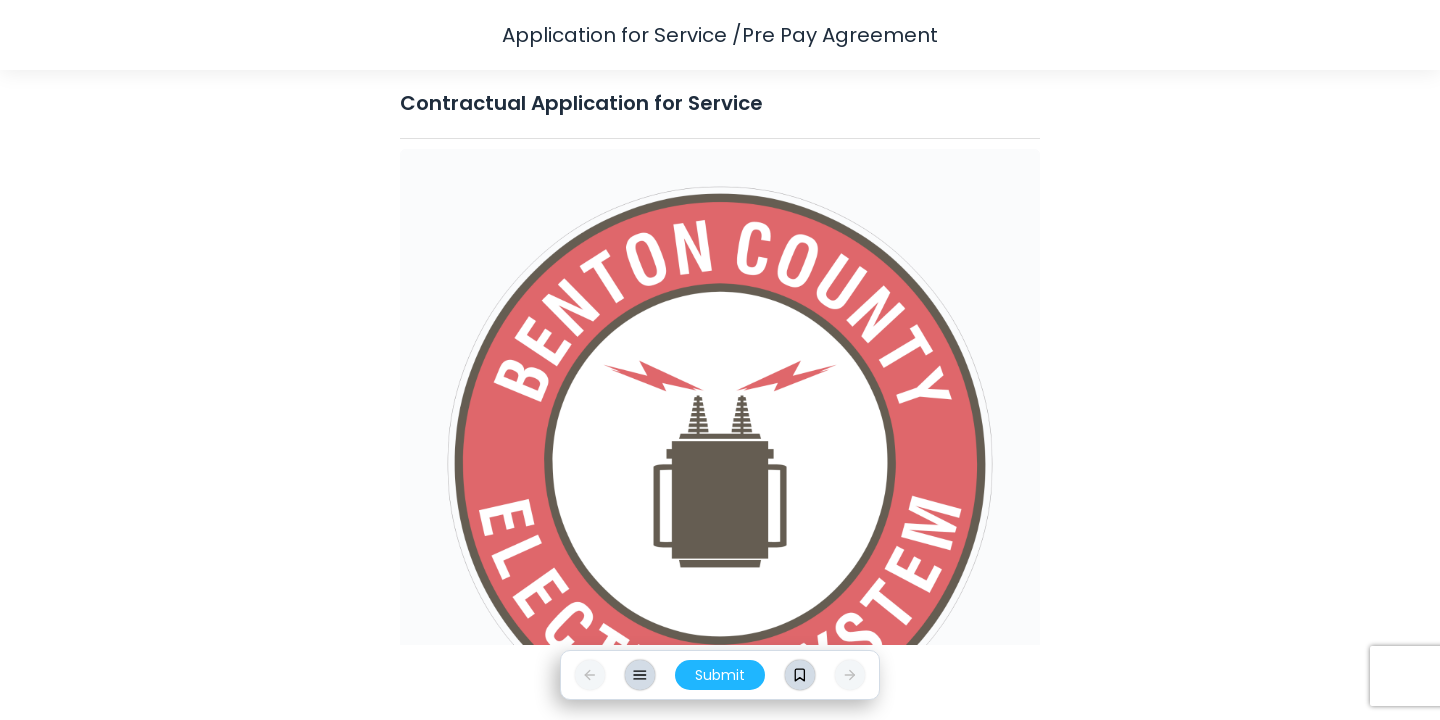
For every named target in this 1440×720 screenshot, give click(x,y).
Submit (720, 675)
